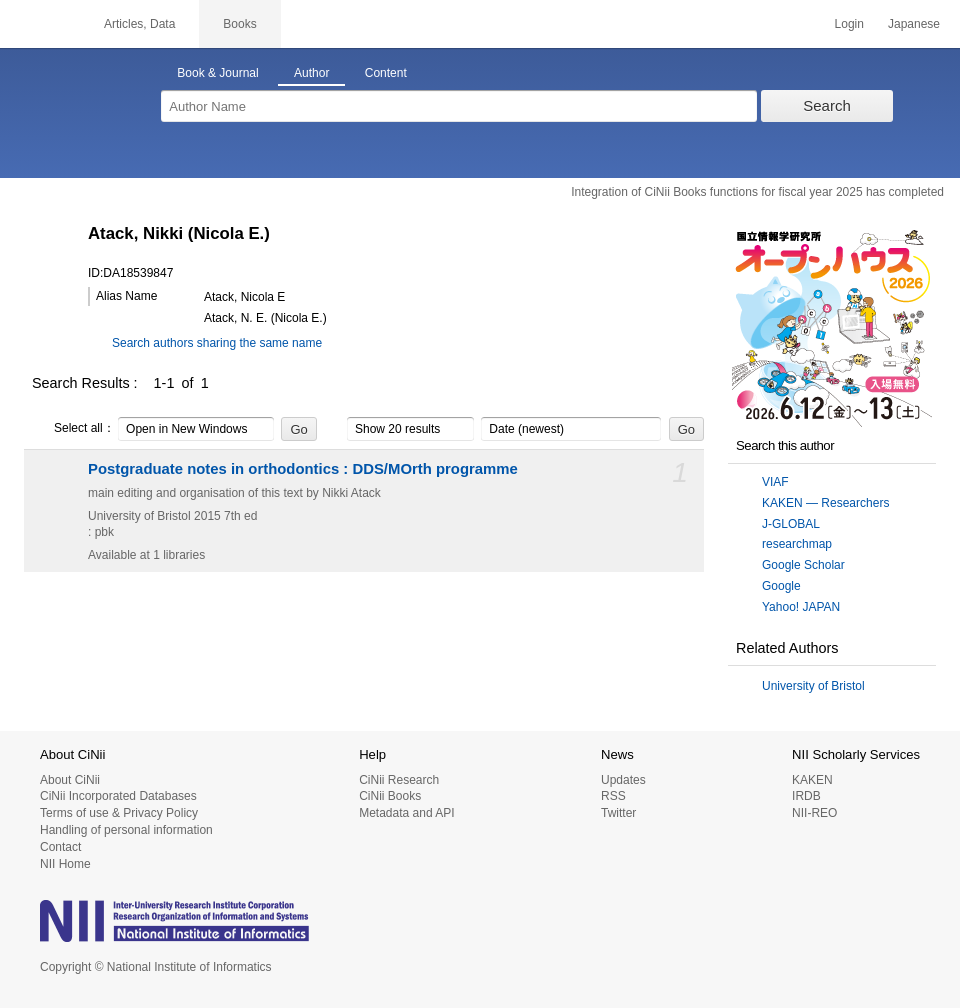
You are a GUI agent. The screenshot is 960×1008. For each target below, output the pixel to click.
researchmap (797, 544)
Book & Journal (217, 73)
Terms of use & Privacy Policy (119, 813)
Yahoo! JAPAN (801, 607)
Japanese (914, 24)
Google (781, 586)
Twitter (618, 813)
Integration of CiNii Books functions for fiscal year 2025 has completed (757, 192)
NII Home (65, 864)
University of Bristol (813, 686)
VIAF (775, 482)
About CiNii (70, 780)
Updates (623, 780)
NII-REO (814, 813)
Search (827, 105)
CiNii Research (399, 780)
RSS (613, 796)
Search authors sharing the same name (217, 343)
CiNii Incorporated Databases (118, 796)
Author (311, 73)
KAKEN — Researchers (825, 503)
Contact (60, 847)
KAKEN (812, 780)
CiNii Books (390, 796)
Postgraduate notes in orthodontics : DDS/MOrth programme (303, 469)
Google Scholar (803, 565)
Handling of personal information (126, 830)
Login (849, 24)
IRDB (806, 796)
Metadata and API (406, 813)
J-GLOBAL (791, 524)
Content (386, 73)
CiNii (40, 24)
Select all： (73, 429)
